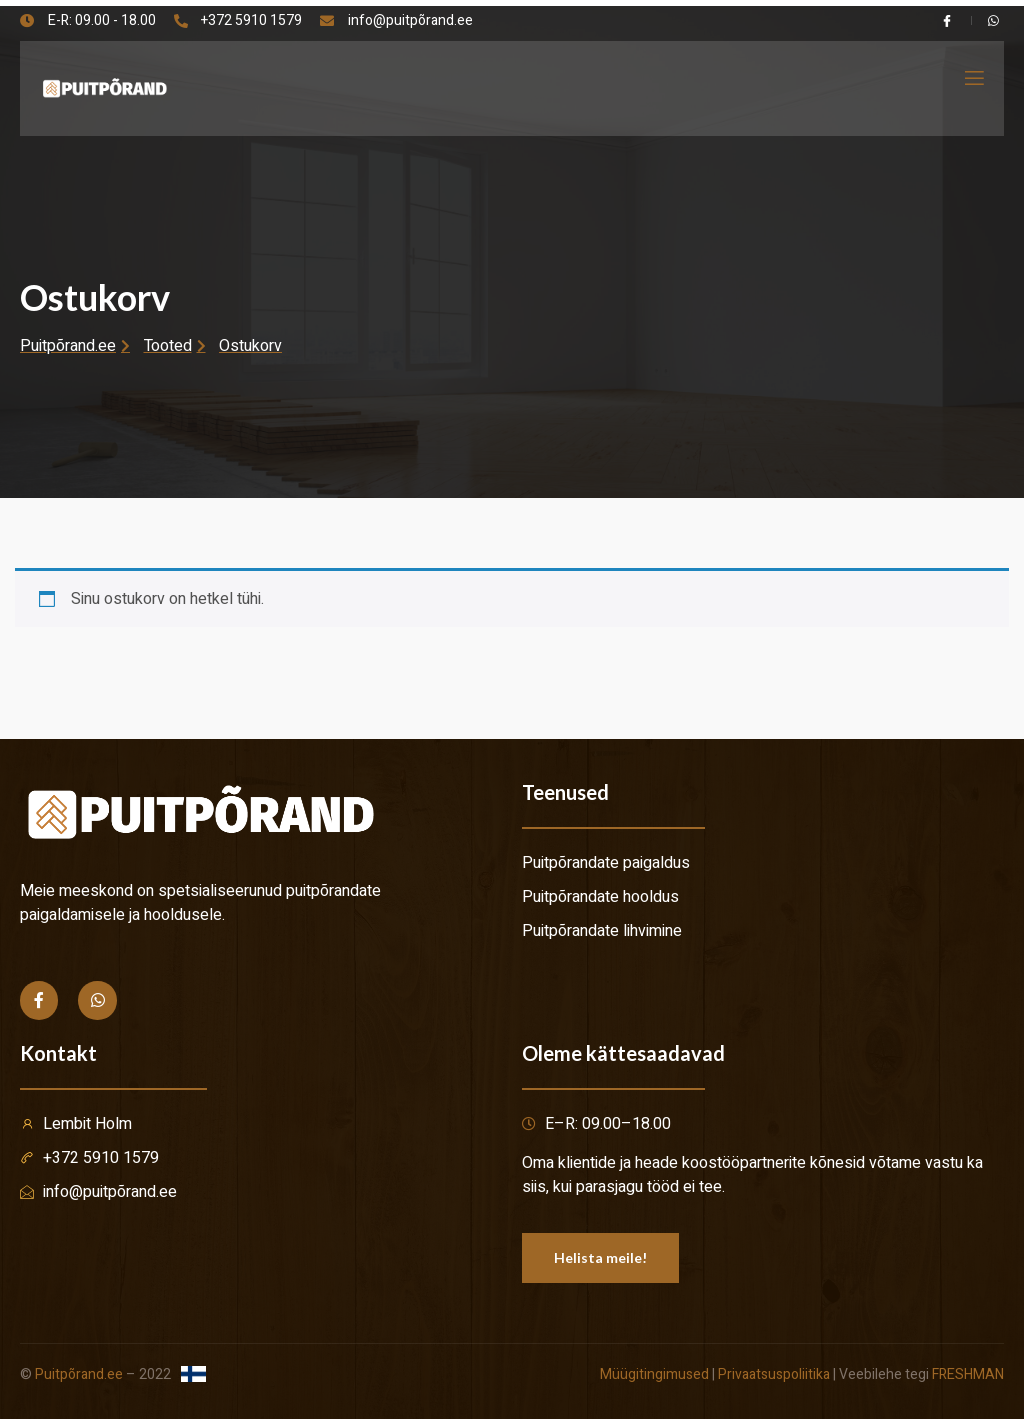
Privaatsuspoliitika (774, 1374)
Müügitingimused (654, 1374)
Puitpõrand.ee (79, 1374)
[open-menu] (973, 78)
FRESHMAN (968, 1374)
